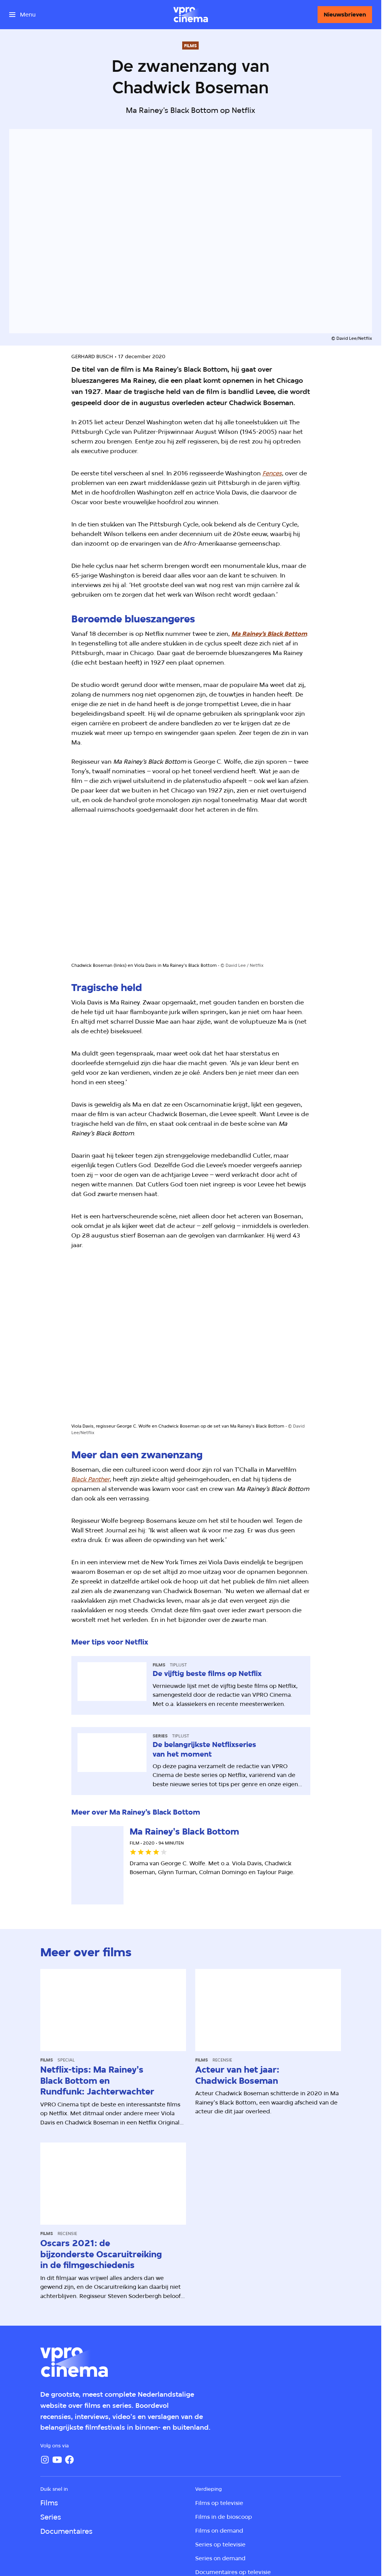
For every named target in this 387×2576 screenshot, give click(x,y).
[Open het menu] (22, 14)
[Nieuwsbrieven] (345, 14)
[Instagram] (44, 2459)
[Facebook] (69, 2459)
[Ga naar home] (190, 14)
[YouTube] (57, 2459)
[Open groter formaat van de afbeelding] (190, 894)
